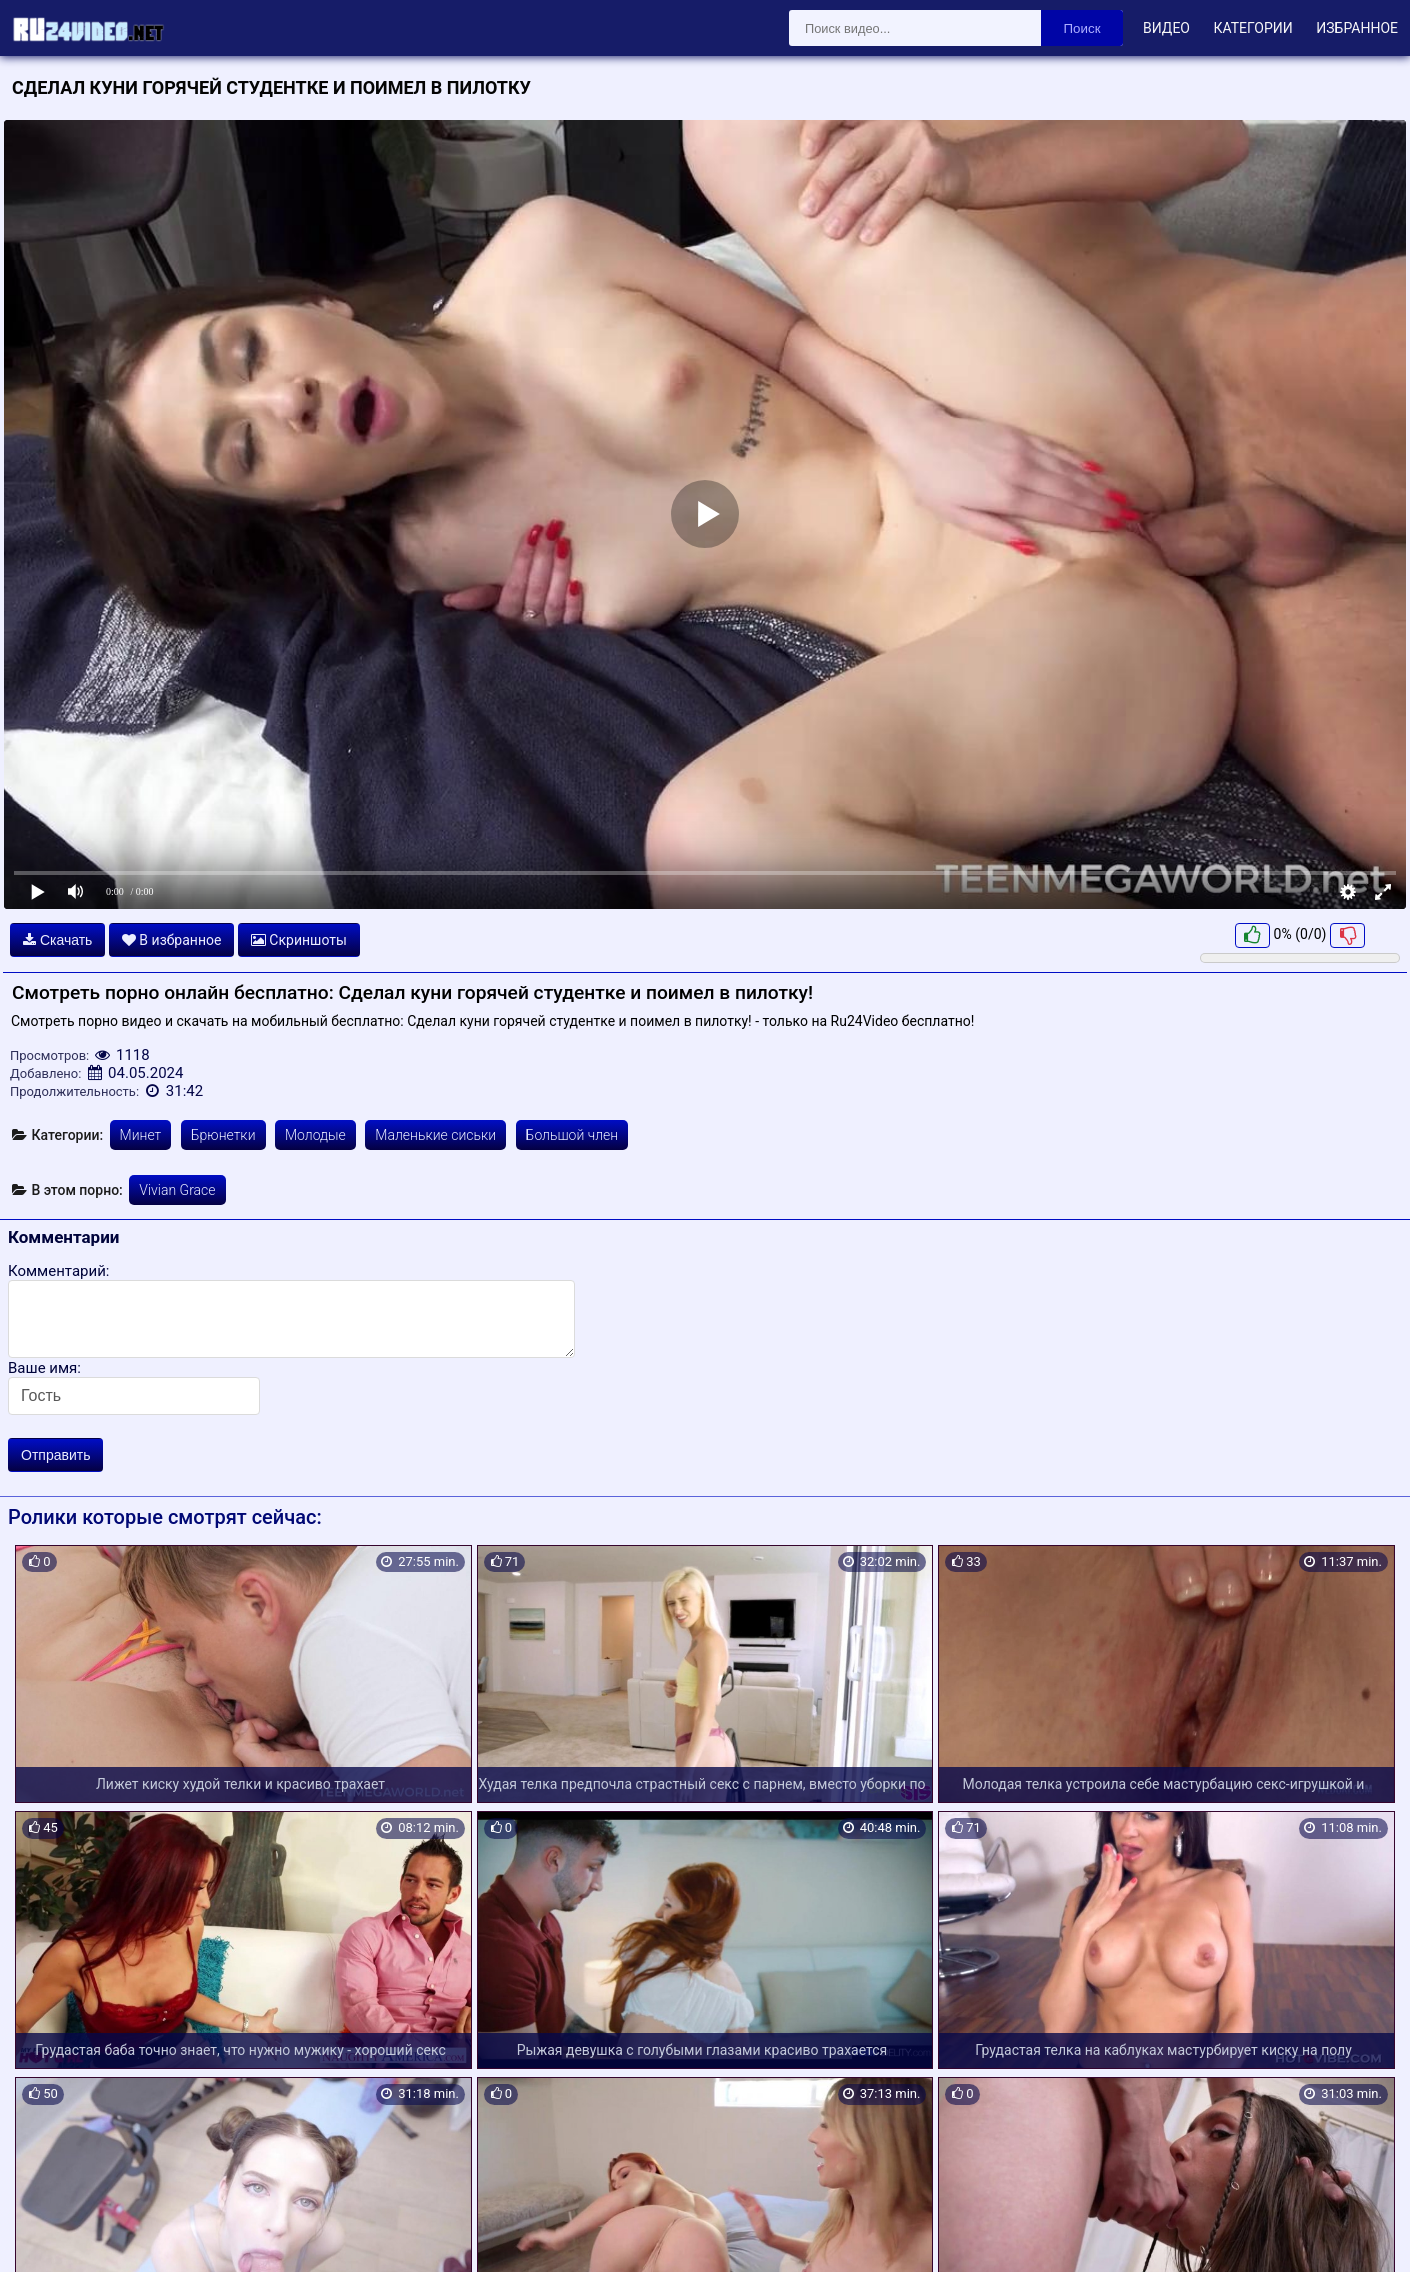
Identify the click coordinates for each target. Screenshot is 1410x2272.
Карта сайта (44, 2233)
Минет (141, 1135)
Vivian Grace (177, 1190)
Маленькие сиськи (435, 1135)
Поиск (1082, 28)
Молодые (315, 1135)
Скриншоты (299, 940)
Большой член (572, 1135)
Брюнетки (223, 1135)
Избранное (1357, 28)
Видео (1166, 28)
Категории (1252, 28)
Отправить (55, 1455)
